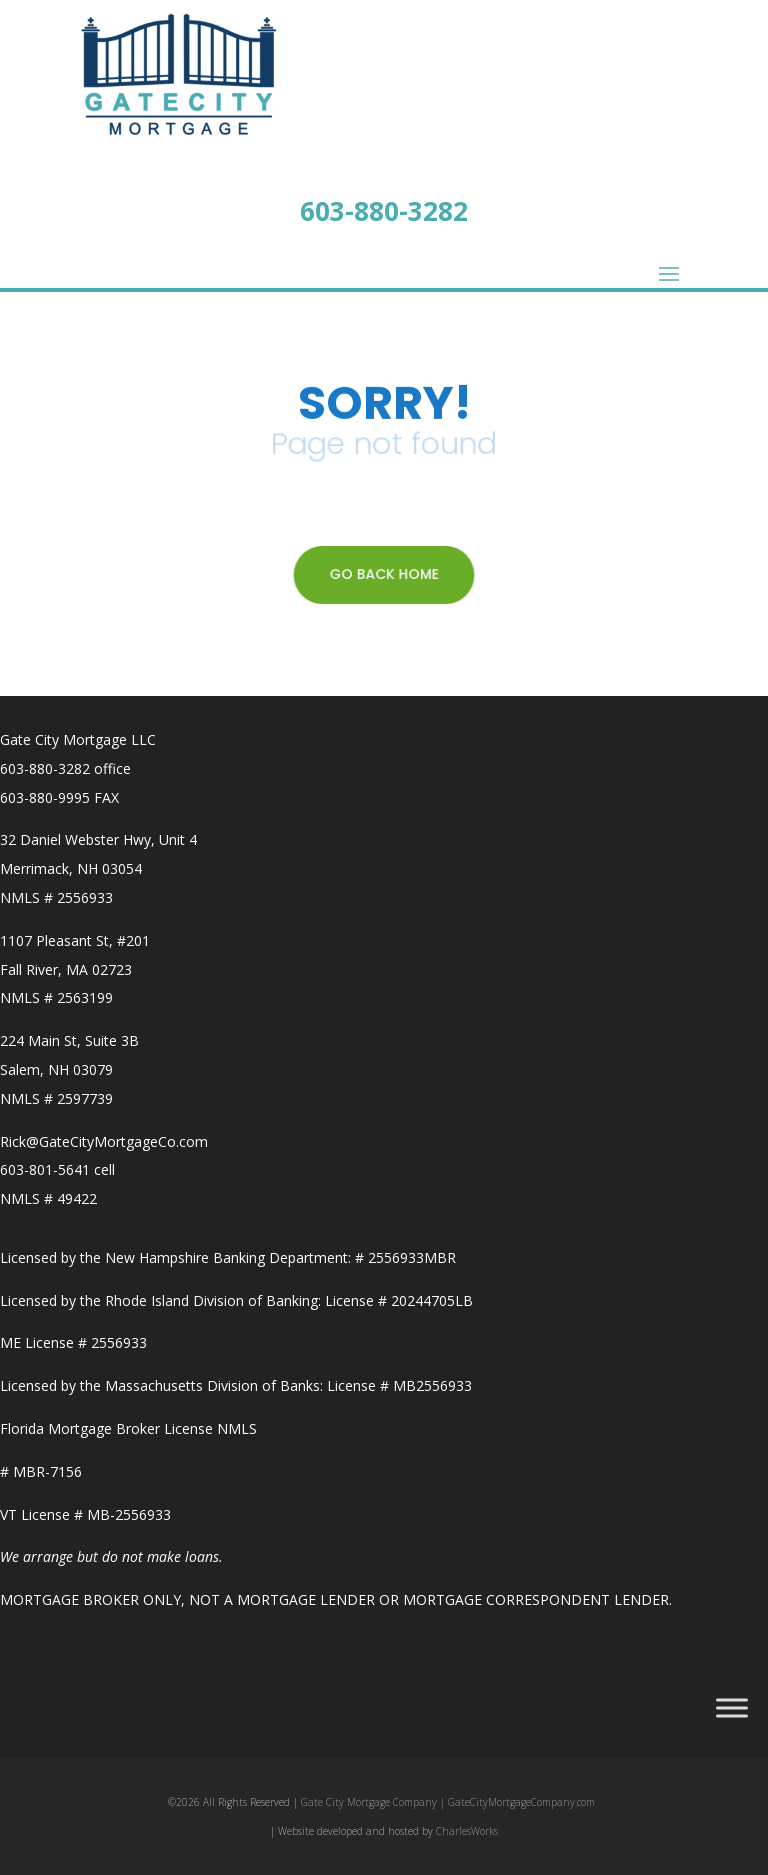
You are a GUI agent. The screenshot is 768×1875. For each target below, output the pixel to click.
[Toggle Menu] (732, 1707)
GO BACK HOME (384, 574)
